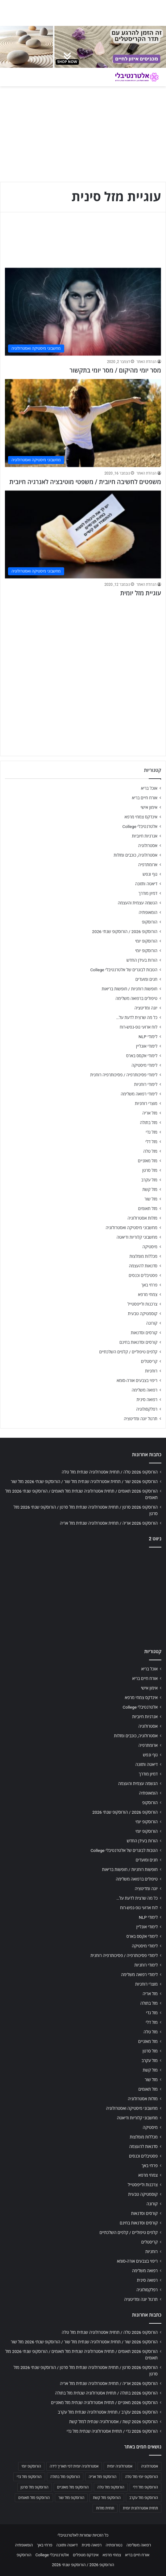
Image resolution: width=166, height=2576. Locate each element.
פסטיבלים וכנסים (143, 1275)
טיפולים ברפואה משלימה (136, 998)
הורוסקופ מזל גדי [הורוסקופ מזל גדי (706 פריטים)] (29, 2477)
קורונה (151, 1323)
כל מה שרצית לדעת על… (136, 1017)
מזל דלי (151, 1141)
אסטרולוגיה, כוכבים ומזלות (135, 855)
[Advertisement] (83, 645)
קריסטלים (149, 1361)
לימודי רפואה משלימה (139, 1093)
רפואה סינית (146, 1399)
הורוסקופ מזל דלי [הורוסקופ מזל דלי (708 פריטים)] (145, 2487)
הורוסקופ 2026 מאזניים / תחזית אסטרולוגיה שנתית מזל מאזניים (104, 2402)
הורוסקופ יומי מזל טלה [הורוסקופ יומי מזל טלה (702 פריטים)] (141, 2477)
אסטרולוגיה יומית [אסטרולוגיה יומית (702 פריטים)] (119, 2466)
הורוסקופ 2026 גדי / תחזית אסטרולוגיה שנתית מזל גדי (112, 2431)
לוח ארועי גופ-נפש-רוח (138, 1027)
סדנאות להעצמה (143, 1265)
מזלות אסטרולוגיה (142, 1218)
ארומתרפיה (147, 864)
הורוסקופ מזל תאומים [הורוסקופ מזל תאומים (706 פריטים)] (34, 2498)
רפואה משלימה (144, 1390)
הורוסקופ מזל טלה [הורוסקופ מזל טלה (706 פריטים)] (110, 2487)
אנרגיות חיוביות (144, 836)
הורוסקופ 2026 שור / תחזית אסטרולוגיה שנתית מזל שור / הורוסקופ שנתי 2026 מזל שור (84, 1481)
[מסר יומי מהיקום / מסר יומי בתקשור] (83, 312)
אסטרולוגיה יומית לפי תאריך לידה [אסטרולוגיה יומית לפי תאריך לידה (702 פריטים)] (74, 2466)
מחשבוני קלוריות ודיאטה (137, 1237)
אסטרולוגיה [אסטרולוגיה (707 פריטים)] (149, 2466)
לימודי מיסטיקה (144, 1065)
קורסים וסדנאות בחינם (138, 1342)
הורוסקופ (149, 921)
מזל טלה (150, 1151)
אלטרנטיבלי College (140, 826)
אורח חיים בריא (144, 797)
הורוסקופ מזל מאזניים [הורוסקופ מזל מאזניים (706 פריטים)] (73, 2487)
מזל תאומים (147, 1208)
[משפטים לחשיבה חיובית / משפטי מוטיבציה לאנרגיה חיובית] (83, 423)
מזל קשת (149, 1189)
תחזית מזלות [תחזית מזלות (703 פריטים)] (105, 2508)
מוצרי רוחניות (146, 1103)
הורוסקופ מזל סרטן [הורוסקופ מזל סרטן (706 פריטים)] (34, 2487)
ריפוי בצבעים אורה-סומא (137, 1380)
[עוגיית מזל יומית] (83, 534)
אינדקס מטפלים (85, 2555)
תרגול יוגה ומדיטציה (140, 1418)
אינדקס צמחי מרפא (141, 816)
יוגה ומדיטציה (146, 1007)
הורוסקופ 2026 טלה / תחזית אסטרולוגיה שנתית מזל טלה (110, 1471)
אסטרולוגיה (147, 845)
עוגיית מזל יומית (140, 593)
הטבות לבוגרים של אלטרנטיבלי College (123, 969)
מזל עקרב (149, 1179)
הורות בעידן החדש (142, 960)
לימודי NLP (148, 1036)
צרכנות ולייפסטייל (142, 1304)
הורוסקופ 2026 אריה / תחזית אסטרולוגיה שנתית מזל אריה (109, 1523)
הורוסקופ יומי (146, 941)
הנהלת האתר (146, 362)
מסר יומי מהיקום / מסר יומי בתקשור (115, 370)
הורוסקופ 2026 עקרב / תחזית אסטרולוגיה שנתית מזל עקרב (108, 2412)
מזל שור (150, 1198)
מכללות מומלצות (144, 1256)
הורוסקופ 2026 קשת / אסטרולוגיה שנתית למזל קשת (113, 2421)
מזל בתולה (148, 1122)
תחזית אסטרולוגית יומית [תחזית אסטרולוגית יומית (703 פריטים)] (140, 2508)
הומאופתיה (148, 912)
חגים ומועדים (146, 979)
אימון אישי (149, 807)
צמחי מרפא (147, 1294)
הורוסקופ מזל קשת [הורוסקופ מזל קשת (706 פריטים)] (107, 2498)
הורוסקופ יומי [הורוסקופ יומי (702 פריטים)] (31, 2466)
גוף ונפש (150, 874)
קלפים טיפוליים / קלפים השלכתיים (128, 1351)
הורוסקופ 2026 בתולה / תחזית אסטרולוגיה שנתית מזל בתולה (106, 2393)
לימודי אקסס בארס (141, 1055)
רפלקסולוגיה (146, 1409)
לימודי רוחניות (145, 1084)
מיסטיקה (150, 1246)
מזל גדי (151, 1132)
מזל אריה (149, 1113)
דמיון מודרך (148, 893)
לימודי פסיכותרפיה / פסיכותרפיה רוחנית (123, 1074)
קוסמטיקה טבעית (142, 1313)
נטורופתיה (114, 2545)
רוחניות (151, 1370)
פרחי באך (149, 1284)
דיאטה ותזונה (146, 883)
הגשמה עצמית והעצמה (137, 902)
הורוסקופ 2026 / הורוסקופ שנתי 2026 (124, 931)
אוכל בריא (149, 788)
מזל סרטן (149, 1170)
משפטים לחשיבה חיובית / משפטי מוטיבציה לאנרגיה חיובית (85, 482)
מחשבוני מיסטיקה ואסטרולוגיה (132, 1227)
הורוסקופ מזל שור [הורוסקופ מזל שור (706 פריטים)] (71, 2498)
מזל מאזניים (147, 1160)
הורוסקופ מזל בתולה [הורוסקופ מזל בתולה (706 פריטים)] (65, 2477)
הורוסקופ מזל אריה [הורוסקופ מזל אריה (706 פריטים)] (102, 2477)
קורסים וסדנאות (144, 1332)
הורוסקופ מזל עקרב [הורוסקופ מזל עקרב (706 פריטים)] (143, 2498)
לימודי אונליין (146, 1046)
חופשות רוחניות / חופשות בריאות (129, 988)
